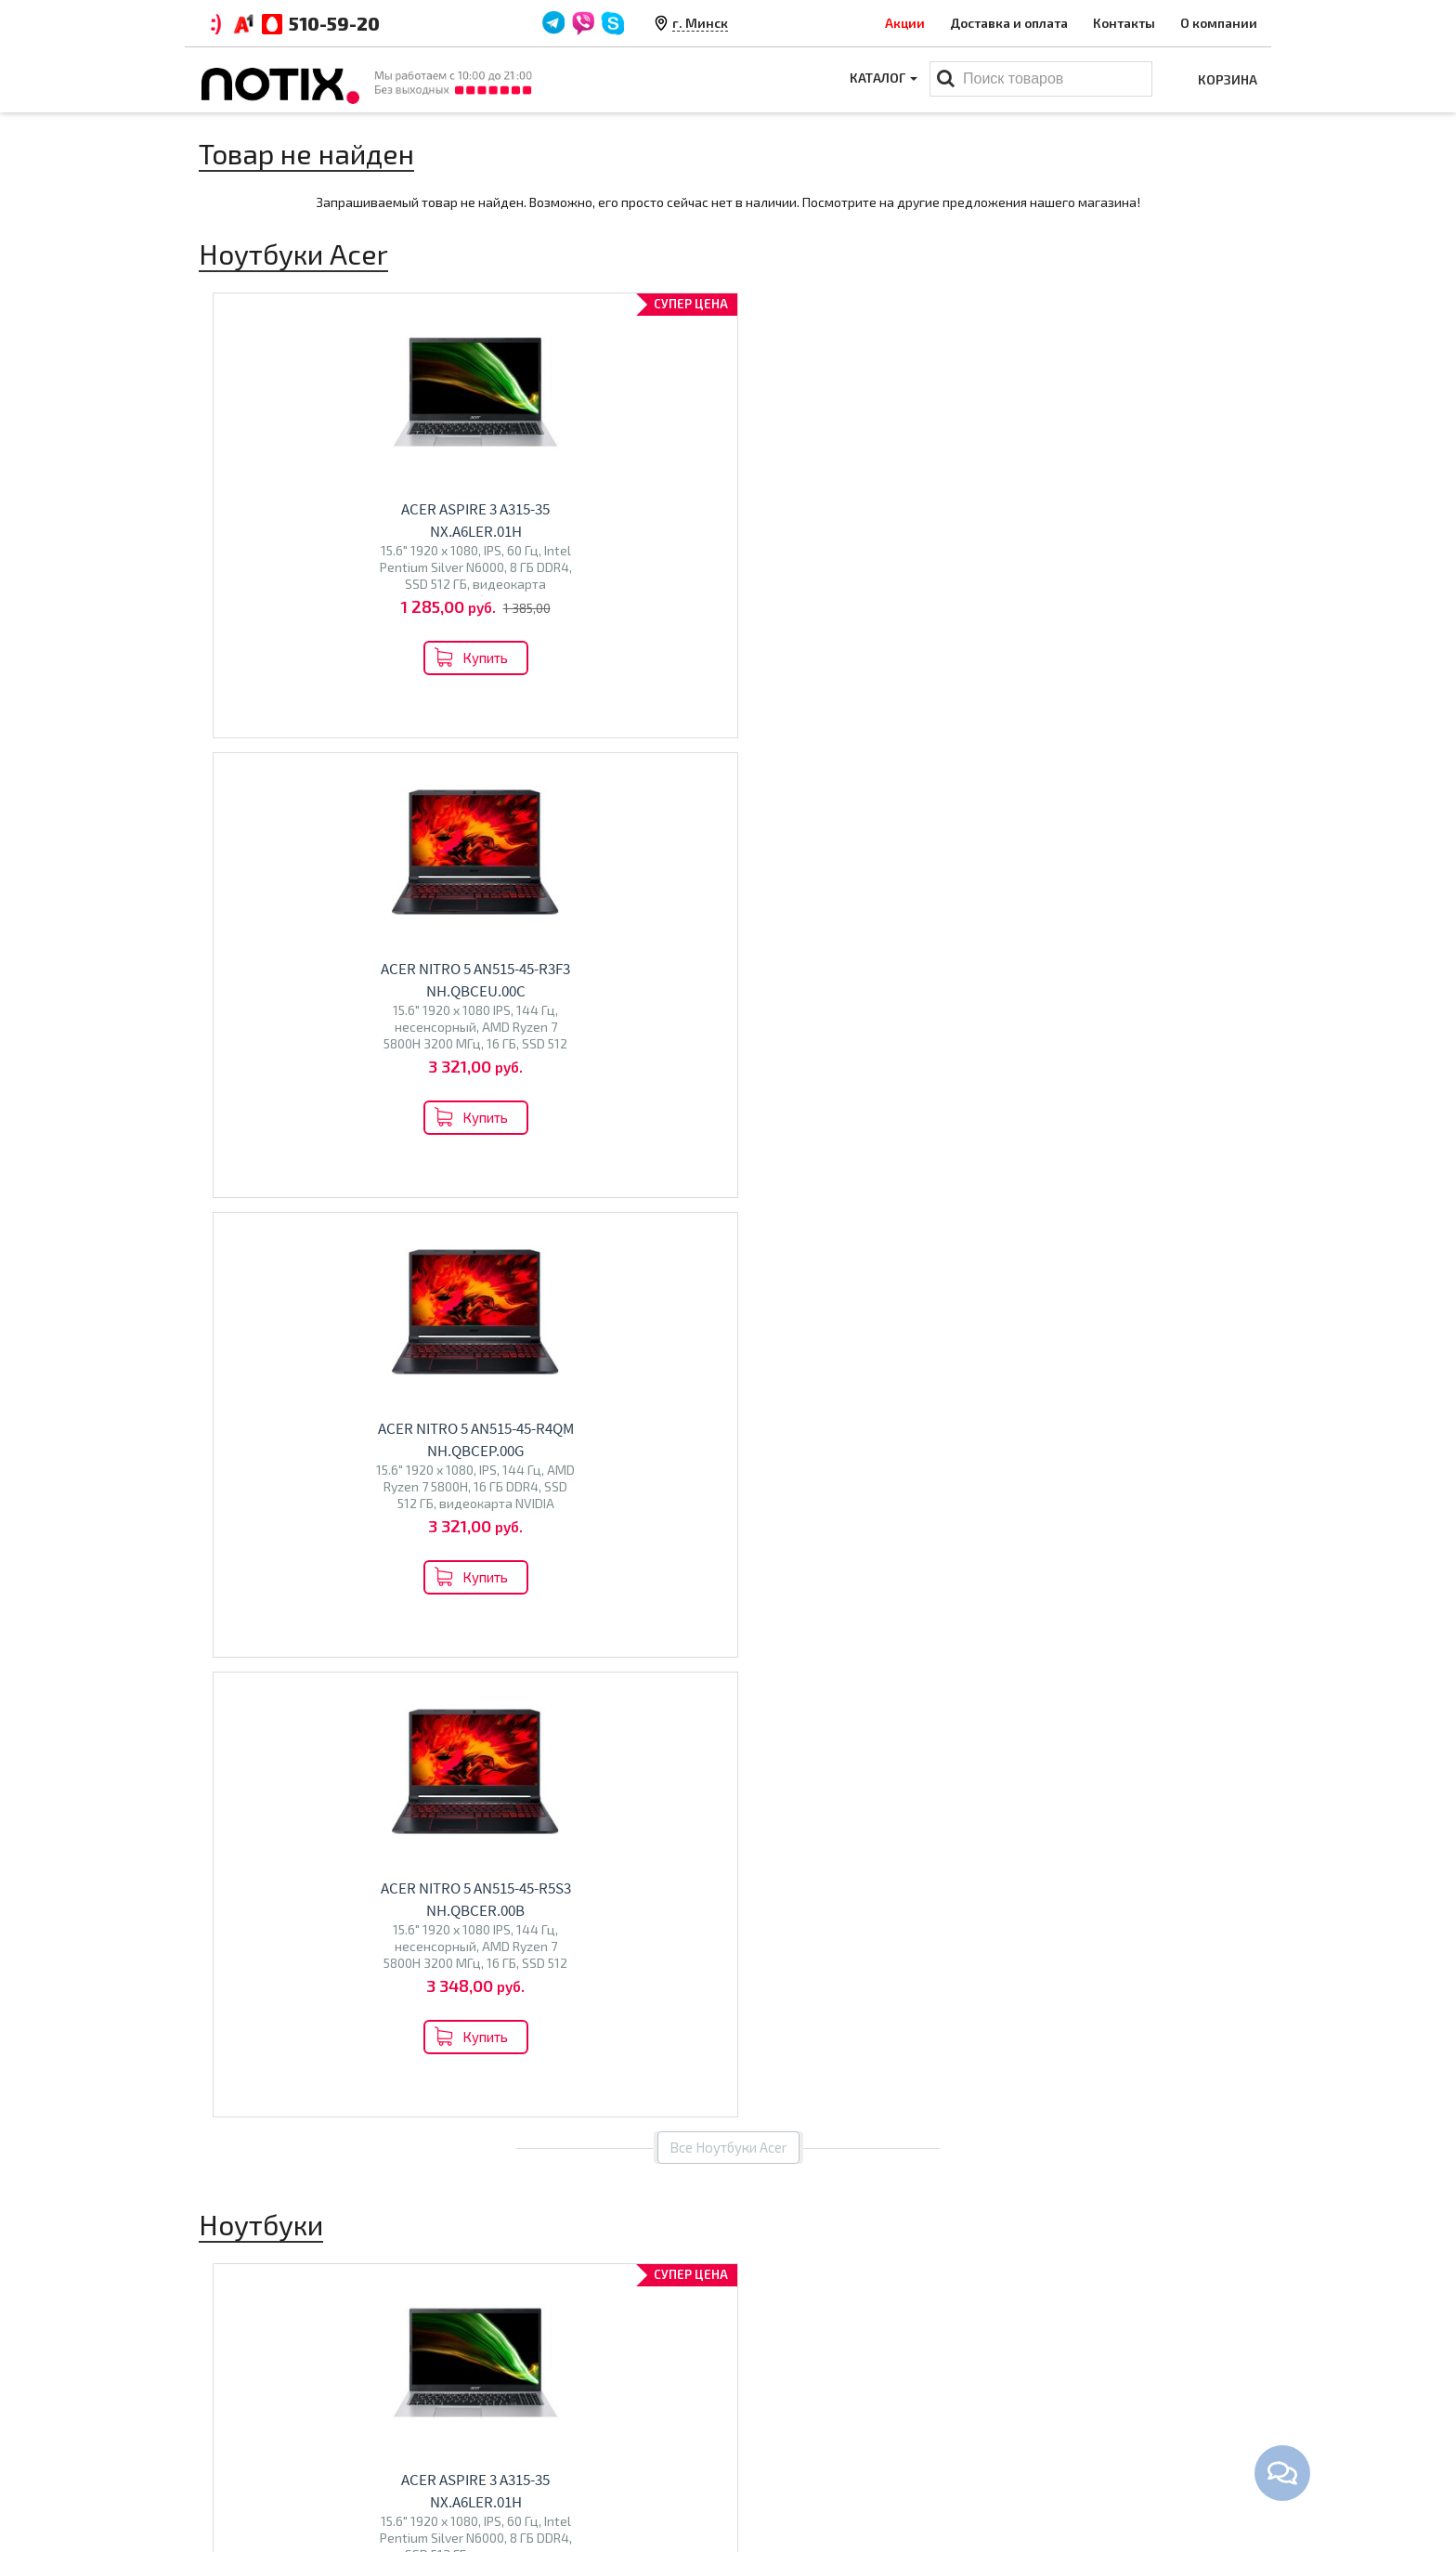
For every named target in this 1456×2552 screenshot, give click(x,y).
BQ (489, 1778)
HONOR (390, 1784)
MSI (336, 1745)
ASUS (256, 1745)
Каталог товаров (807, 2358)
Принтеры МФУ (790, 2476)
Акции (905, 23)
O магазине (507, 2448)
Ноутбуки (253, 1705)
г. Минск (700, 23)
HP (360, 1745)
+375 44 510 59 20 (1109, 2390)
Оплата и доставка (530, 2390)
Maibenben (242, 1765)
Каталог (882, 79)
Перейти (321, 1827)
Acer (222, 1745)
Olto (514, 1778)
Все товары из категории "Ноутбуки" (728, 1359)
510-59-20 (334, 23)
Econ (547, 1778)
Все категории (728, 1909)
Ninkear (231, 1784)
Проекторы (777, 2448)
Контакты (1124, 23)
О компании (1218, 23)
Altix (765, 1745)
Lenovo (299, 1745)
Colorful (282, 1784)
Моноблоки (806, 1705)
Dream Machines (329, 1765)
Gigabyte (337, 1784)
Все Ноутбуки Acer (728, 768)
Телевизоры (538, 1738)
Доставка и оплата (1009, 23)
